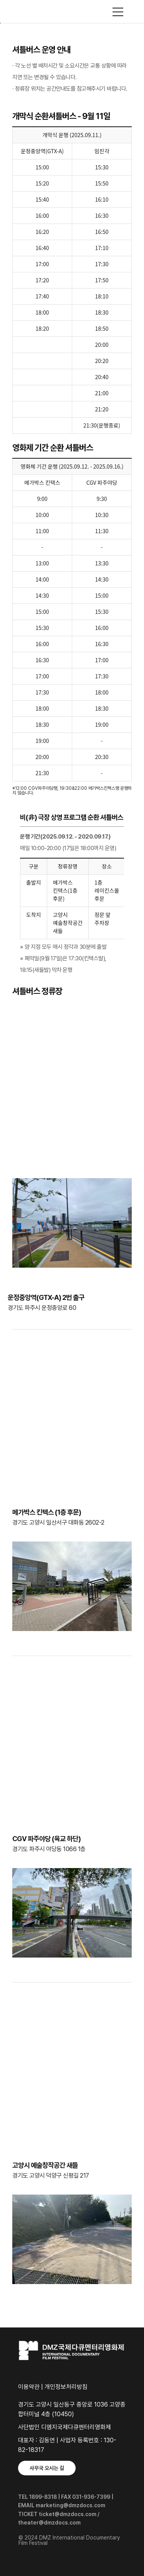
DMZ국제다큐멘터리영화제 (72, 11)
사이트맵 (118, 12)
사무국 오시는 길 (47, 2468)
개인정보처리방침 (66, 2386)
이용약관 (29, 2386)
